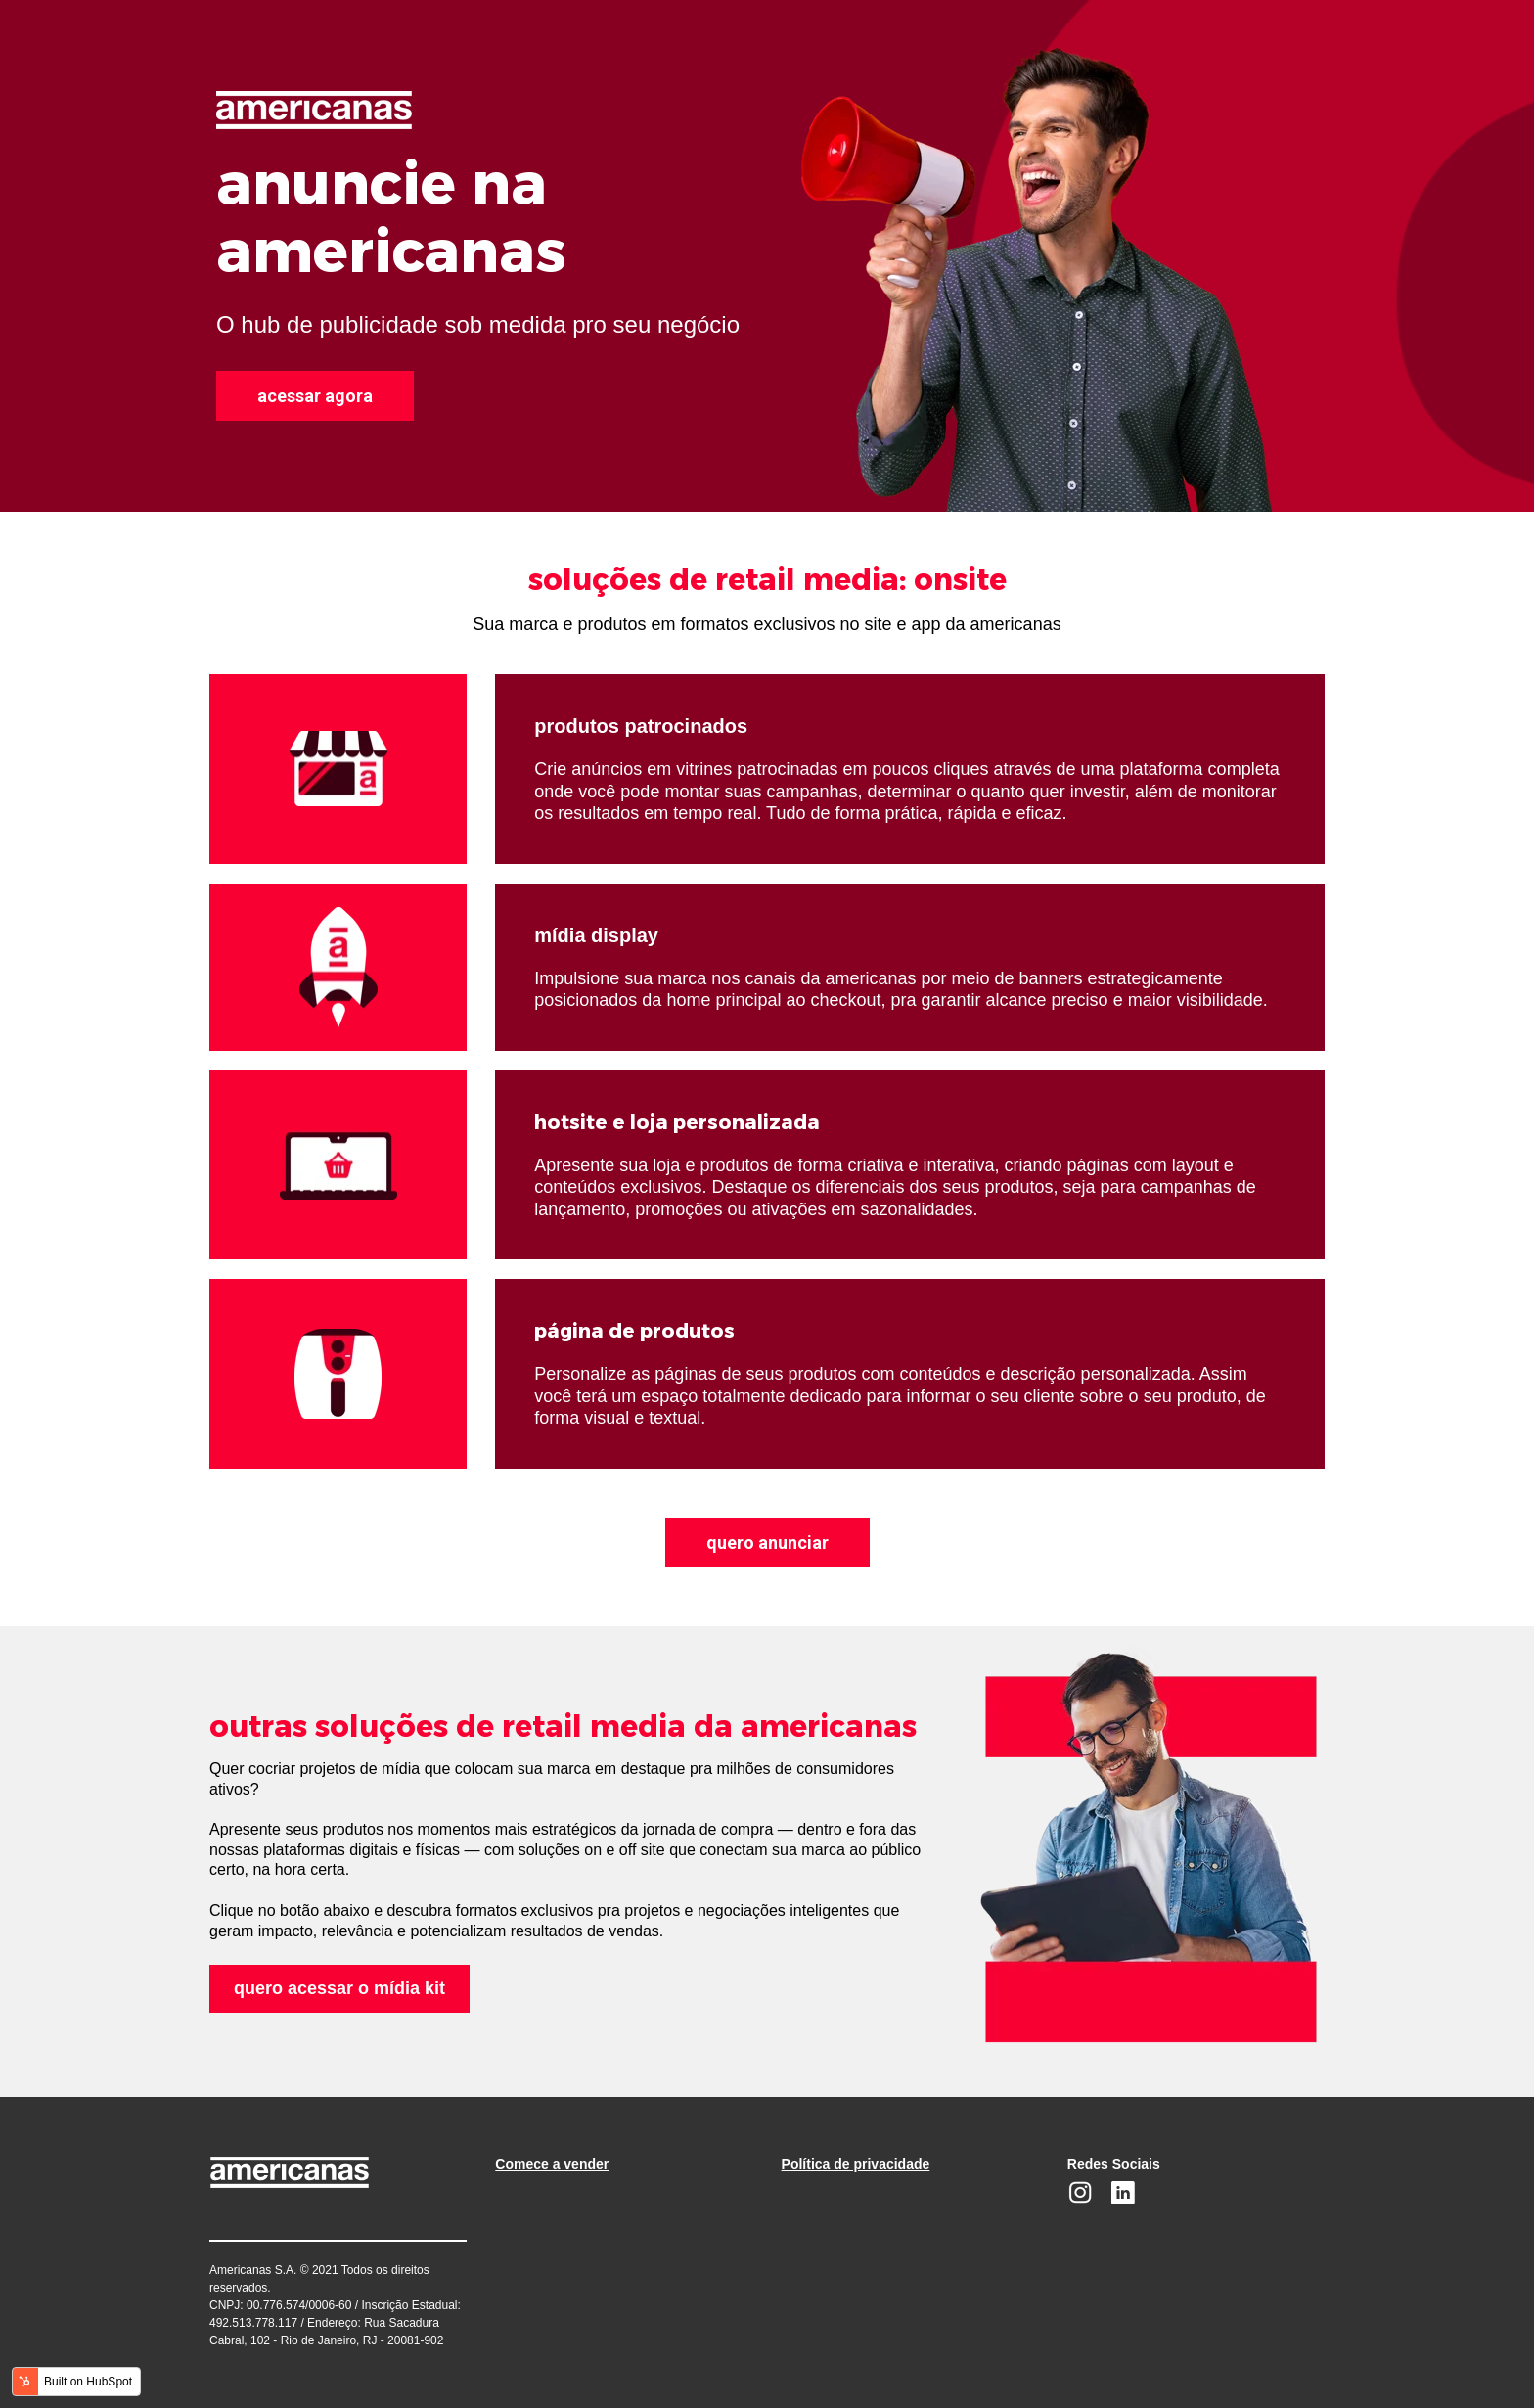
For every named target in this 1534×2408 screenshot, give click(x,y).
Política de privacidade (856, 2164)
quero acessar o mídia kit (339, 1988)
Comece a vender (552, 2164)
